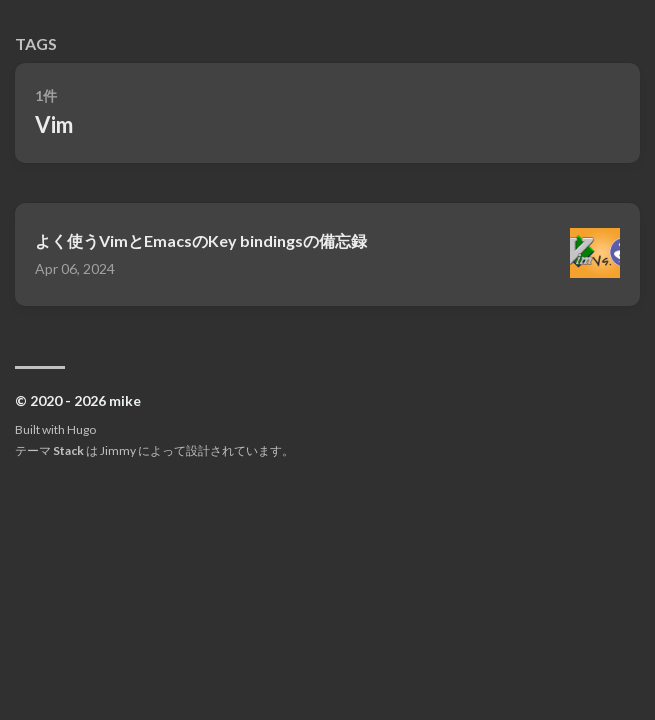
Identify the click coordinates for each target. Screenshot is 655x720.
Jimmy (118, 450)
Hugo (81, 429)
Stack (68, 450)
